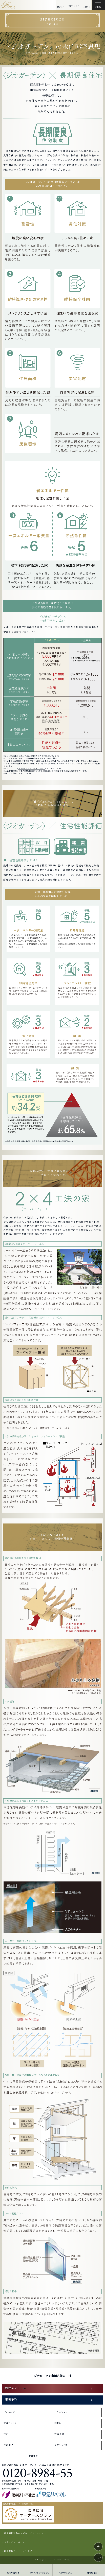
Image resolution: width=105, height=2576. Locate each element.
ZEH (6, 2434)
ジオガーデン (10, 2412)
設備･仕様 (59, 2434)
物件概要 (33, 2456)
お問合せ (86, 7)
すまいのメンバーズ (14, 2542)
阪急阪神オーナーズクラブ (18, 2551)
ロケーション (61, 2412)
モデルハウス (60, 2445)
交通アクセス (10, 2423)
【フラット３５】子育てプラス (31, 768)
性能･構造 (8, 2445)
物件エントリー (75, 6)
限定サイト (61, 7)
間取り (57, 2423)
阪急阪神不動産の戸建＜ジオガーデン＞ (25, 2533)
